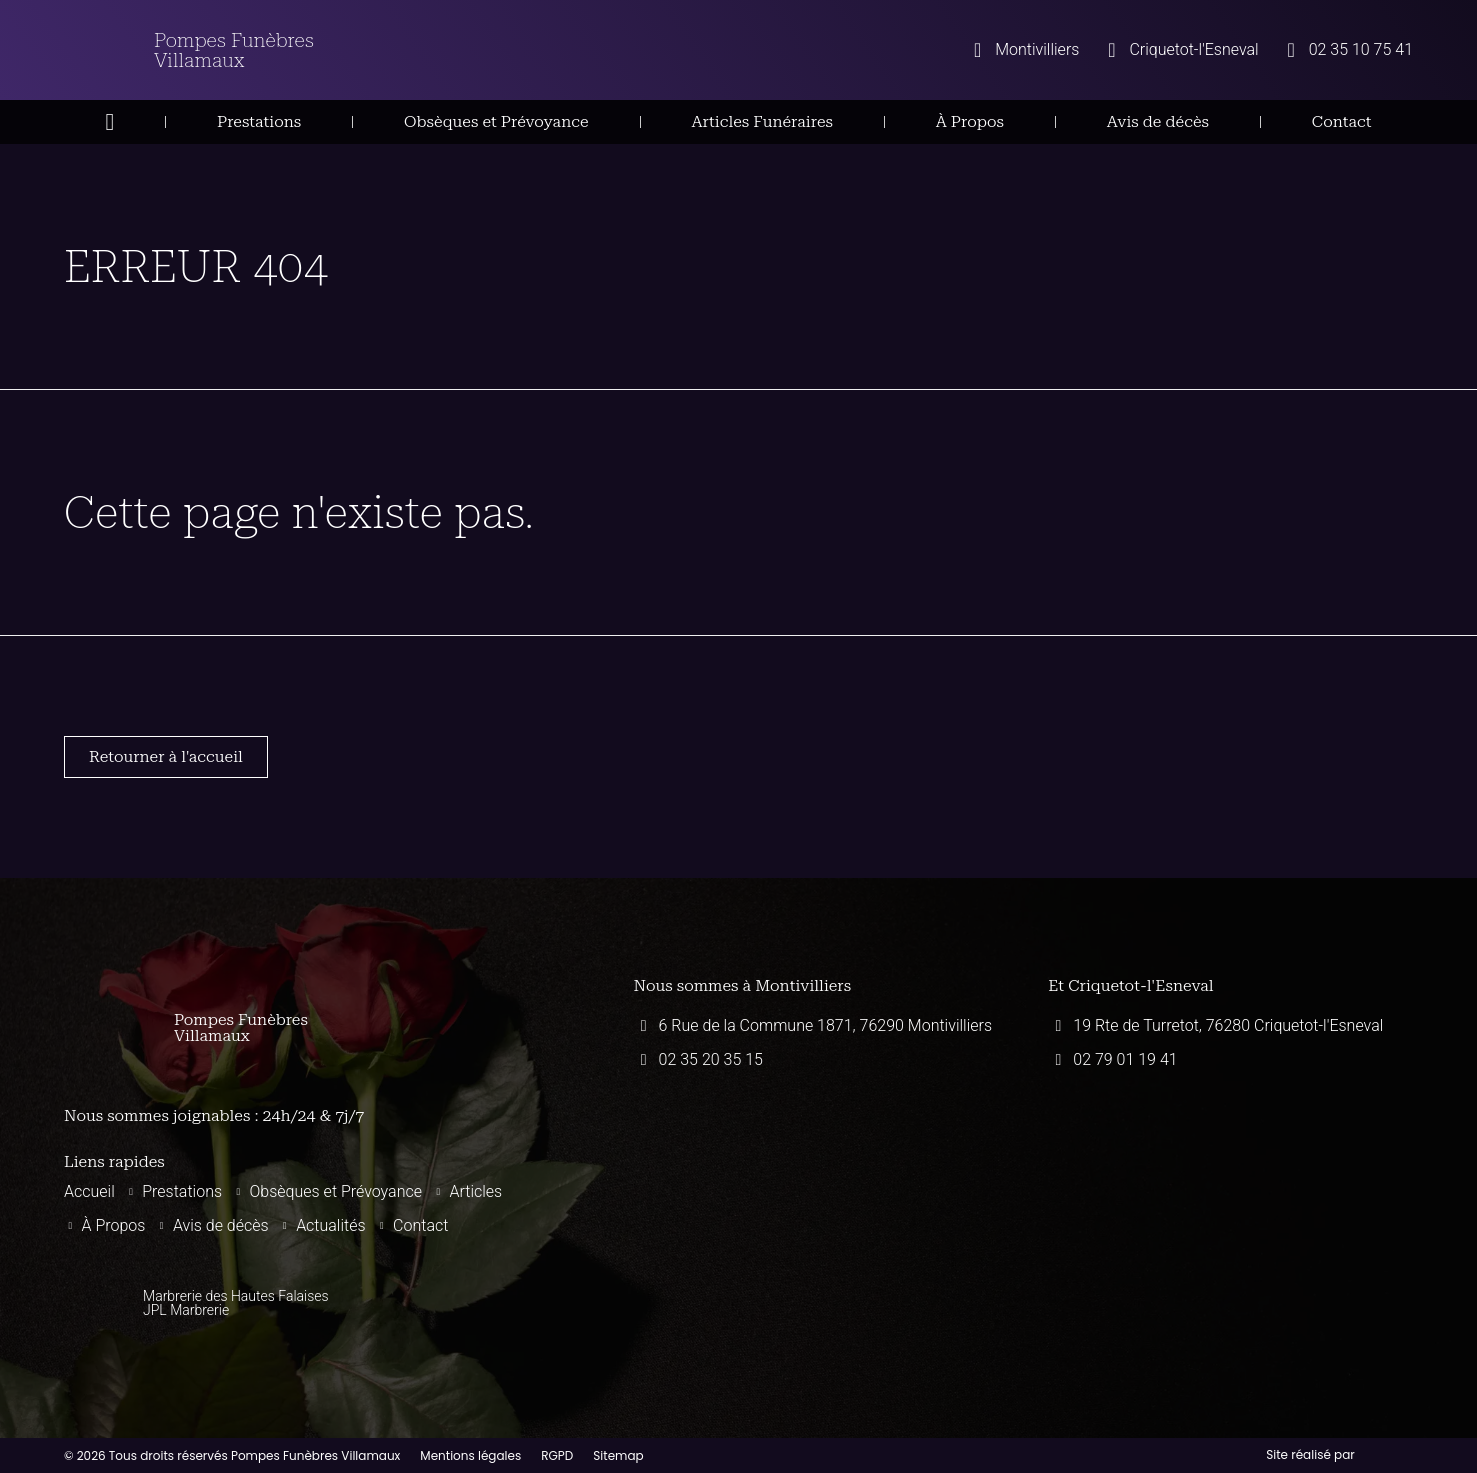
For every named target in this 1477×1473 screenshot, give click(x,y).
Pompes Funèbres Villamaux (234, 50)
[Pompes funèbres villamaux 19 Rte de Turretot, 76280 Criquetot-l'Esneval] (1230, 1192)
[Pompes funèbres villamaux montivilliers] (816, 1192)
